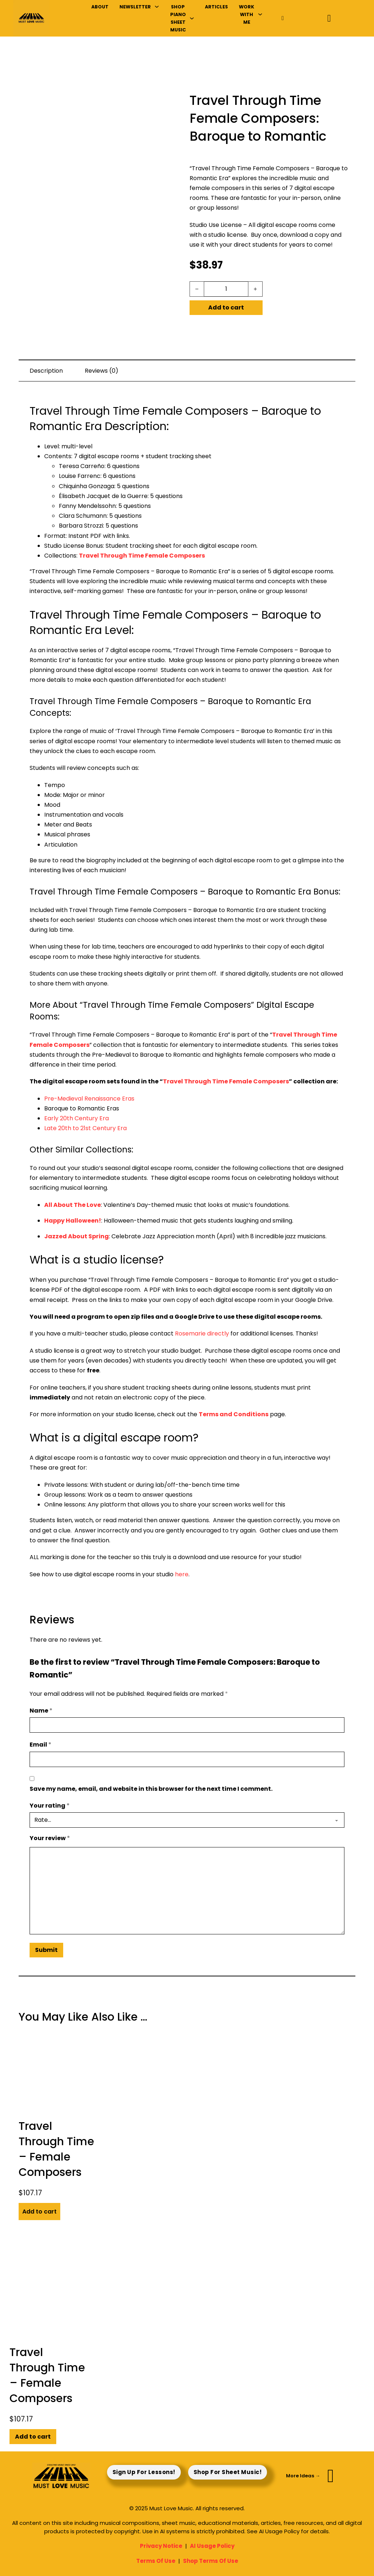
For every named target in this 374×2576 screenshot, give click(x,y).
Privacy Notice (161, 2546)
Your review (50, 1838)
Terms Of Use (155, 2561)
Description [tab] (46, 370)
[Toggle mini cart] (329, 18)
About (99, 7)
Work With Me (246, 15)
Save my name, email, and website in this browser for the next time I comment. (151, 1789)
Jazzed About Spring (76, 1236)
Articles (216, 7)
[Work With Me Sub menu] (260, 14)
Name (41, 1710)
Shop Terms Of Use (210, 2561)
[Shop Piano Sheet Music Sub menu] (192, 18)
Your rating (50, 1805)
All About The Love (72, 1205)
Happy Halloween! (72, 1220)
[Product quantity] (226, 289)
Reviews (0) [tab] (101, 370)
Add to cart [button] (39, 2211)
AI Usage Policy (212, 2546)
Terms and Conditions (233, 1414)
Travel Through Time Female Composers (142, 555)
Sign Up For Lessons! (143, 2472)
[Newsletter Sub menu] (156, 6)
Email (40, 1744)
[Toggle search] (283, 18)
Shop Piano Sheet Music (178, 18)
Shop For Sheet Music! (228, 2472)
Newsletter (135, 7)
